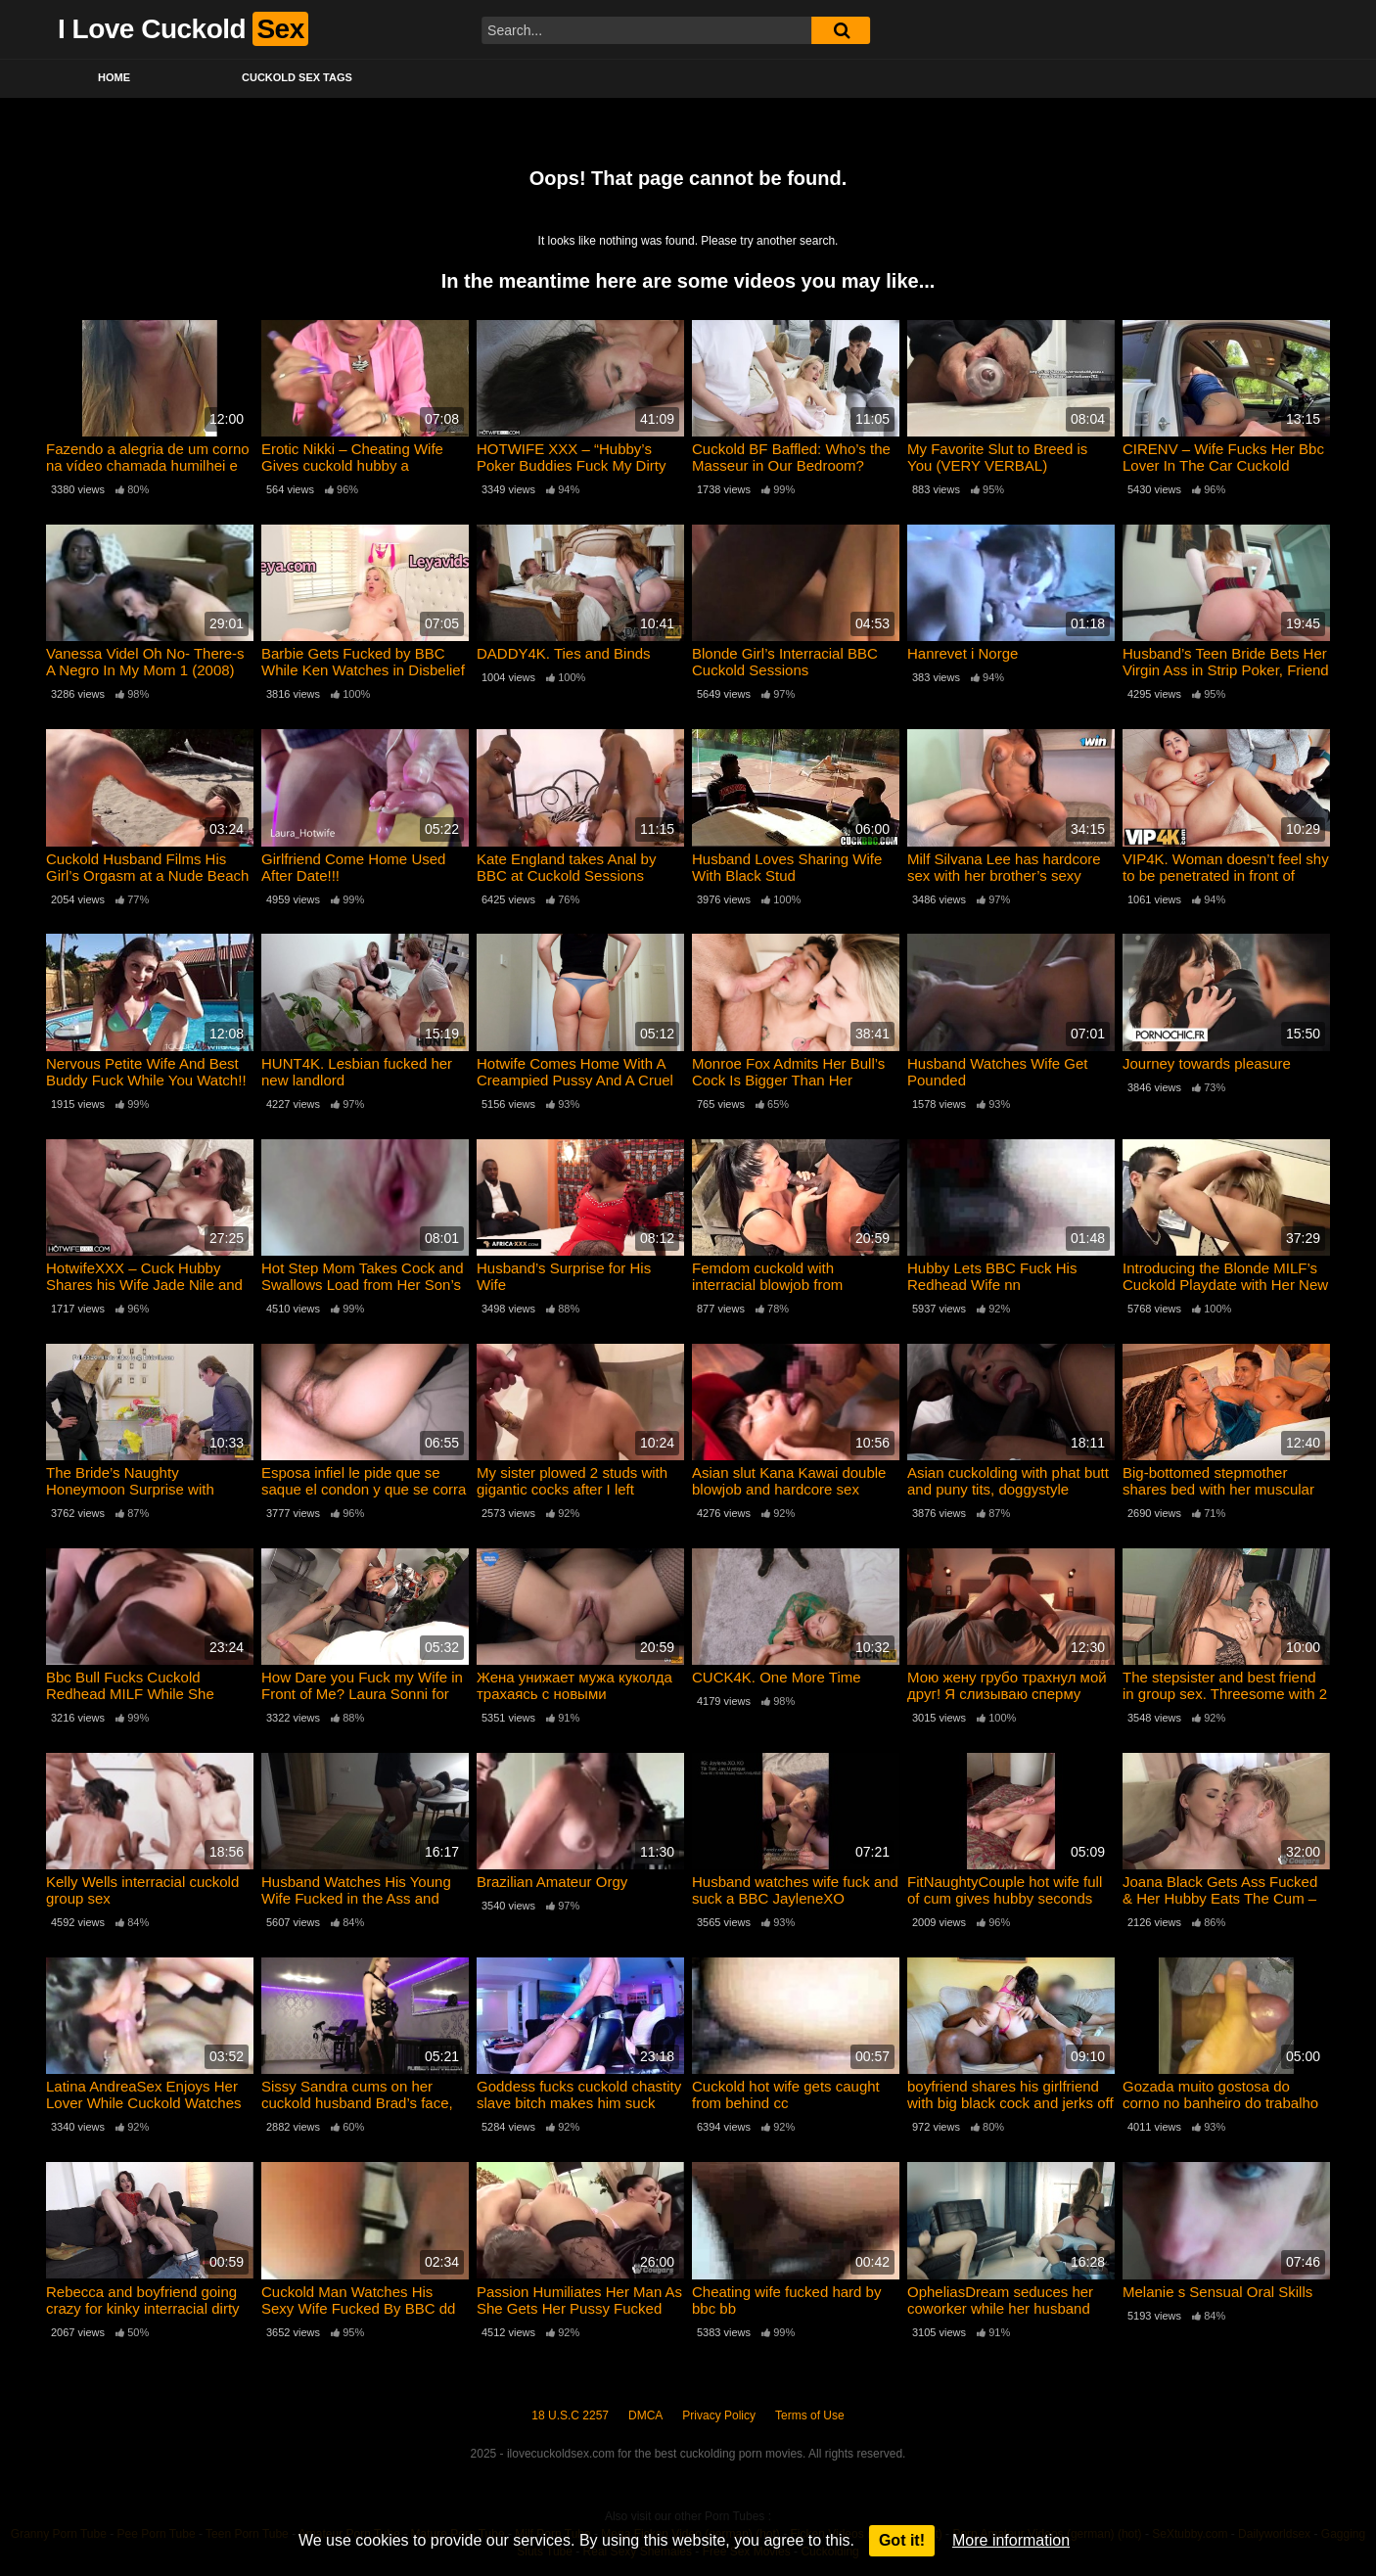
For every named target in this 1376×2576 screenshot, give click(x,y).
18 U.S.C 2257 (570, 2415)
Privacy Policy (719, 2415)
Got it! (902, 2540)
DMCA (645, 2415)
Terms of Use (810, 2415)
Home (114, 77)
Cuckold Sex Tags (297, 77)
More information (1011, 2540)
